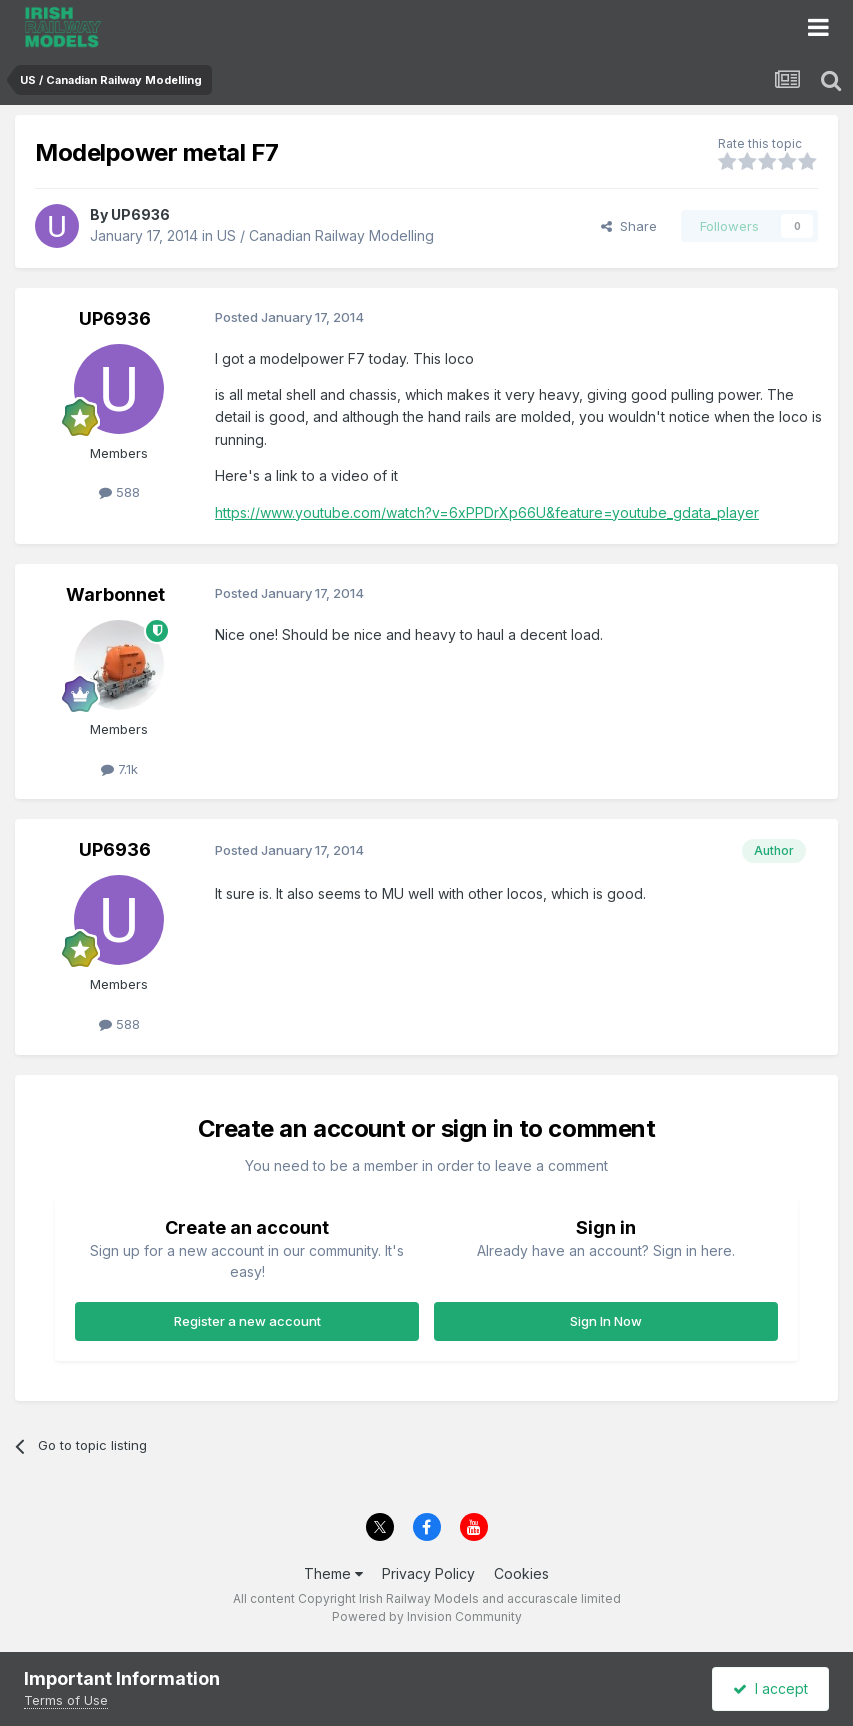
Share (629, 226)
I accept (770, 1688)
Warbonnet (115, 594)
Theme (333, 1573)
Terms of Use (66, 1700)
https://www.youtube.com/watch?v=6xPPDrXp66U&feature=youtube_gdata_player (487, 512)
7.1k (119, 769)
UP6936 (140, 214)
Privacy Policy (428, 1573)
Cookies (521, 1573)
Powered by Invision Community (427, 1616)
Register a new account (247, 1321)
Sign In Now (606, 1321)
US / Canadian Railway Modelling (325, 235)
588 (119, 492)
